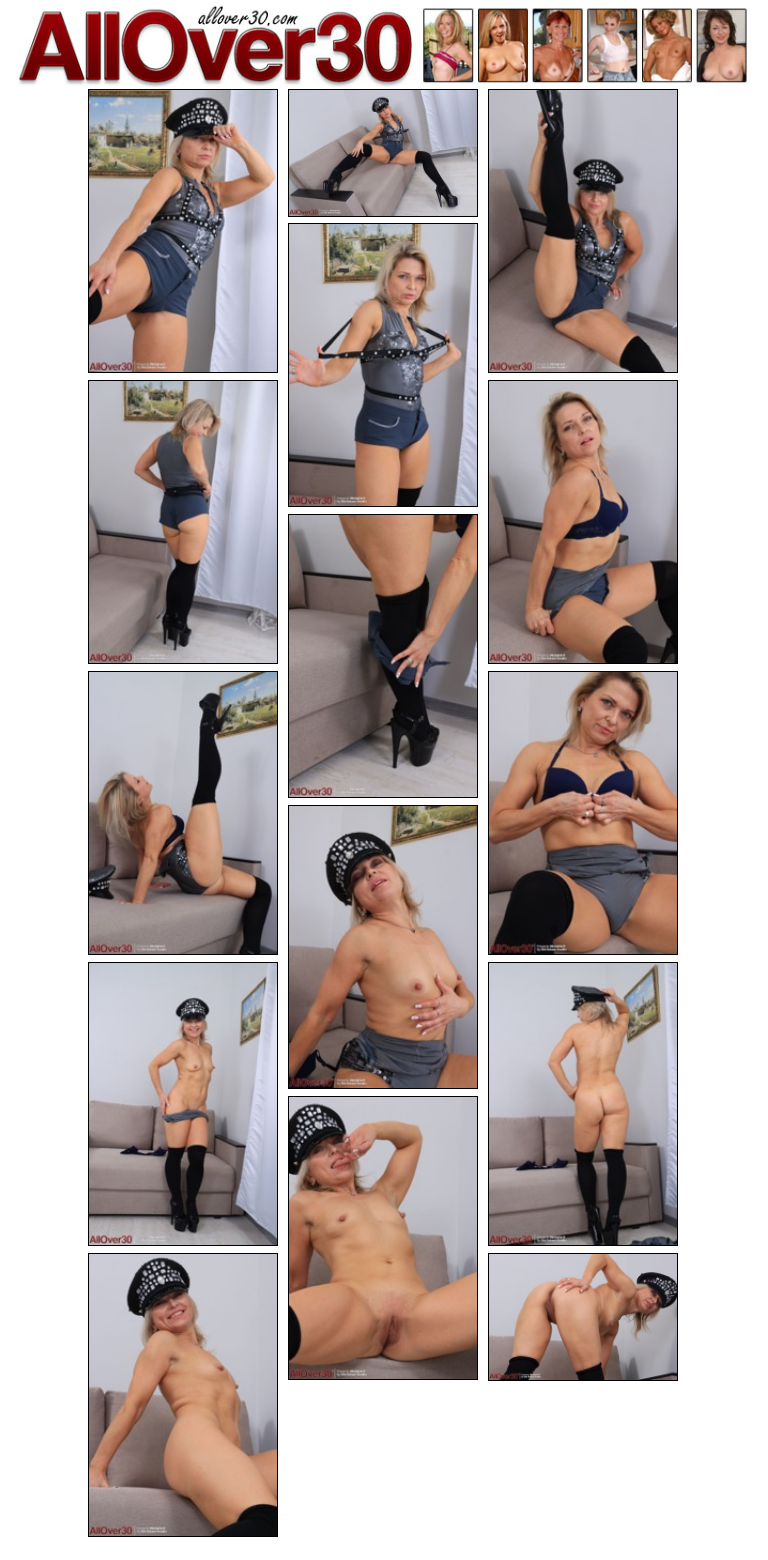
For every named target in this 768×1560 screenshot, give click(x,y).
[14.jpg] (183, 1395)
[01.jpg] (183, 231)
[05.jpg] (183, 522)
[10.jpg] (383, 947)
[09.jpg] (583, 813)
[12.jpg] (583, 1104)
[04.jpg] (383, 365)
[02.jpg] (383, 153)
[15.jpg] (583, 1317)
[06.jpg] (583, 522)
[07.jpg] (383, 656)
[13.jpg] (383, 1238)
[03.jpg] (583, 231)
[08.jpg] (183, 813)
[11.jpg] (183, 1104)
